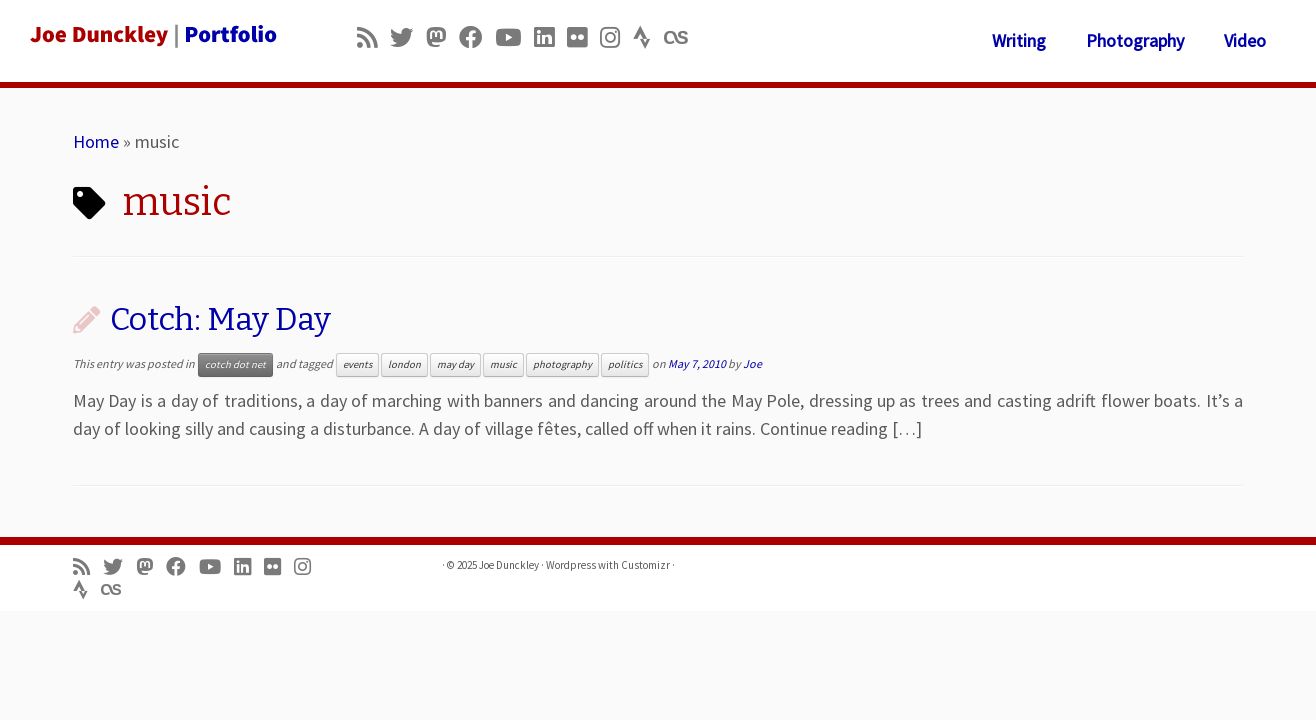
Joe (752, 363)
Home (96, 141)
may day (455, 364)
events (357, 364)
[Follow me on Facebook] (477, 37)
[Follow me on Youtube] (514, 37)
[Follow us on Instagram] (616, 37)
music (503, 364)
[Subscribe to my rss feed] (373, 37)
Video (1245, 40)
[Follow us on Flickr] (583, 37)
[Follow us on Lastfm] (682, 37)
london (404, 364)
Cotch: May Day (220, 319)
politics (625, 364)
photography (562, 364)
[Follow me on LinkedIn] (550, 37)
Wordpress (571, 565)
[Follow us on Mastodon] (442, 37)
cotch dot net (235, 364)
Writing (1019, 40)
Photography (1135, 40)
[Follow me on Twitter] (408, 37)
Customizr (645, 565)
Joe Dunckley (509, 565)
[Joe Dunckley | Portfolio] (152, 35)
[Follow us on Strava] (648, 37)
